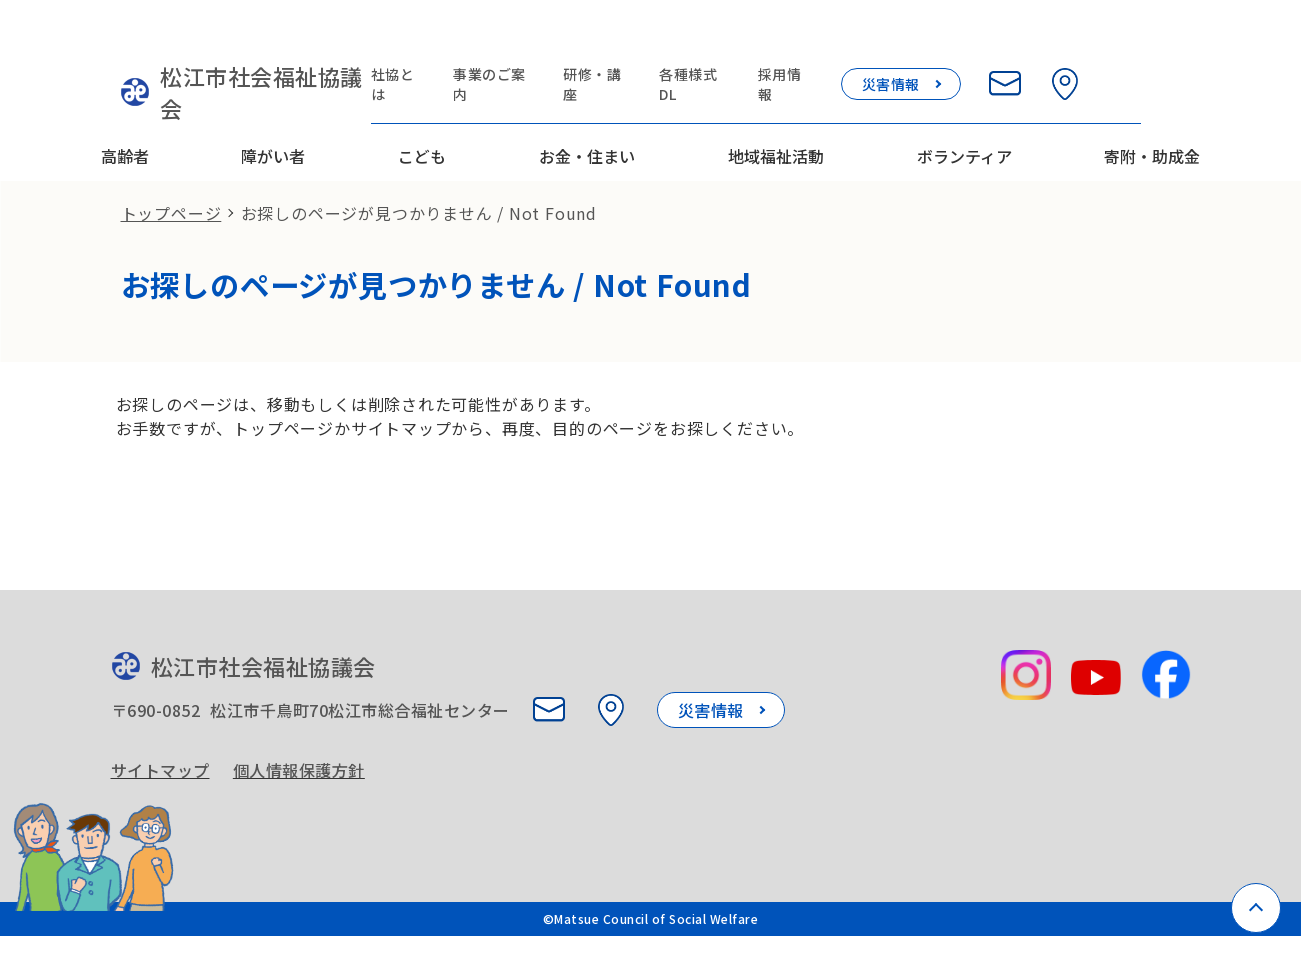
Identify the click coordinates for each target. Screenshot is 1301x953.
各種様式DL (749, 42)
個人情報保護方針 (306, 754)
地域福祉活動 (776, 103)
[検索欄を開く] (1185, 42)
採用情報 (844, 42)
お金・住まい (587, 103)
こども (422, 103)
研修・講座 (647, 42)
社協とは (439, 42)
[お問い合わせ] (1065, 42)
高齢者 (125, 103)
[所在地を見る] (1125, 42)
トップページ (171, 176)
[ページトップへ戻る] (1256, 908)
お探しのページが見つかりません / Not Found (419, 176)
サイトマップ (160, 754)
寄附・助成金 (1152, 103)
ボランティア (964, 103)
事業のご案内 (539, 42)
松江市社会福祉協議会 (233, 55)
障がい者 (273, 103)
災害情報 (951, 42)
